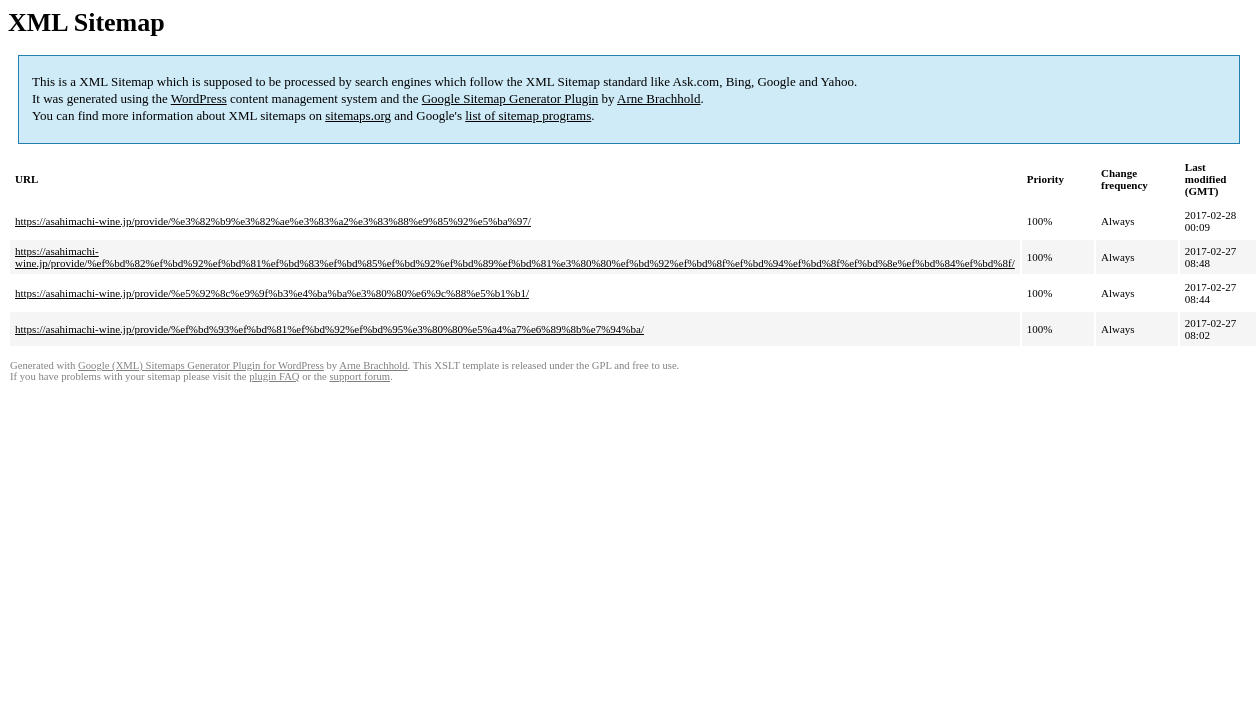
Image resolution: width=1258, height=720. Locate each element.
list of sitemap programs (528, 115)
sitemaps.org (358, 115)
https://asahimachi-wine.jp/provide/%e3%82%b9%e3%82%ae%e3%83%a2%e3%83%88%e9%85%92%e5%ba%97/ (273, 221)
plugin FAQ (274, 376)
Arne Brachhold (658, 98)
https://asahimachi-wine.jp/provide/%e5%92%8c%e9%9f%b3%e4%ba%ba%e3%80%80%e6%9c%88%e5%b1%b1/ (272, 293)
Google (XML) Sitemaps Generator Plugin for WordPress (201, 365)
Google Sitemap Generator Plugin (510, 98)
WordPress (199, 98)
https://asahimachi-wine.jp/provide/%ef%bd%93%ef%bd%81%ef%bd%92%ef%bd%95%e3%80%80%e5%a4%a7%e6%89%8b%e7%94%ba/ (329, 329)
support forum (359, 376)
